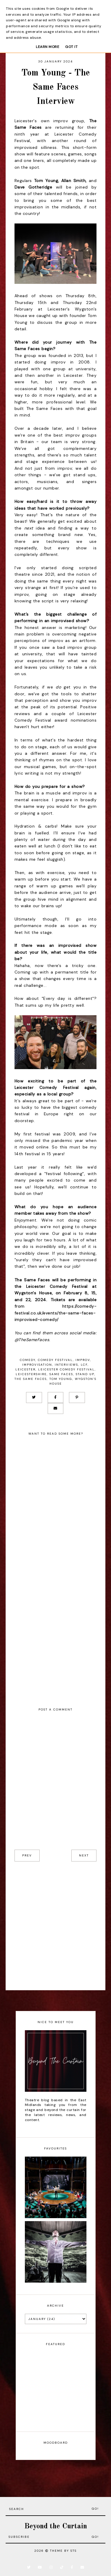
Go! (95, 2509)
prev (27, 1855)
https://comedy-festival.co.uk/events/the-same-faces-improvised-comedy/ (56, 1313)
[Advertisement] (55, 1925)
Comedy (27, 1360)
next (84, 1855)
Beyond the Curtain (55, 2526)
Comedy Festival (55, 1360)
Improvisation (37, 1365)
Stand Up (85, 1374)
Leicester (25, 1369)
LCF (84, 1365)
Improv (82, 1360)
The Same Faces (31, 1379)
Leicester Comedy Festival (66, 1369)
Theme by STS (63, 2551)
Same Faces (61, 1374)
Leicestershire (31, 1374)
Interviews (66, 1365)
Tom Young (60, 1379)
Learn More (47, 46)
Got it (71, 46)
